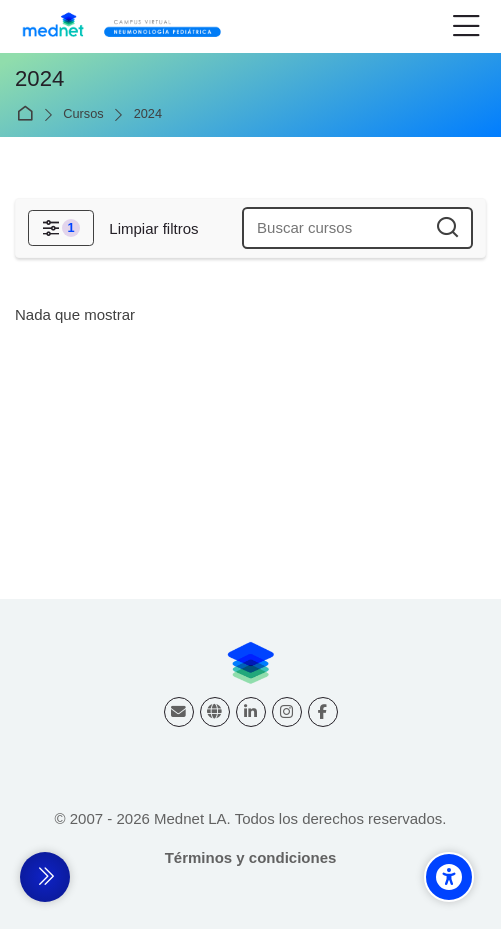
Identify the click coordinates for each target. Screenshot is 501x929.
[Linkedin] (251, 712)
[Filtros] (61, 228)
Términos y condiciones (251, 857)
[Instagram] (287, 712)
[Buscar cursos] (448, 228)
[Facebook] (323, 712)
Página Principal (28, 114)
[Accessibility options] (449, 877)
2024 (148, 114)
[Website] (215, 712)
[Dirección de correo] (179, 712)
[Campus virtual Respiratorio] (126, 27)
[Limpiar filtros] (153, 228)
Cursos (83, 114)
